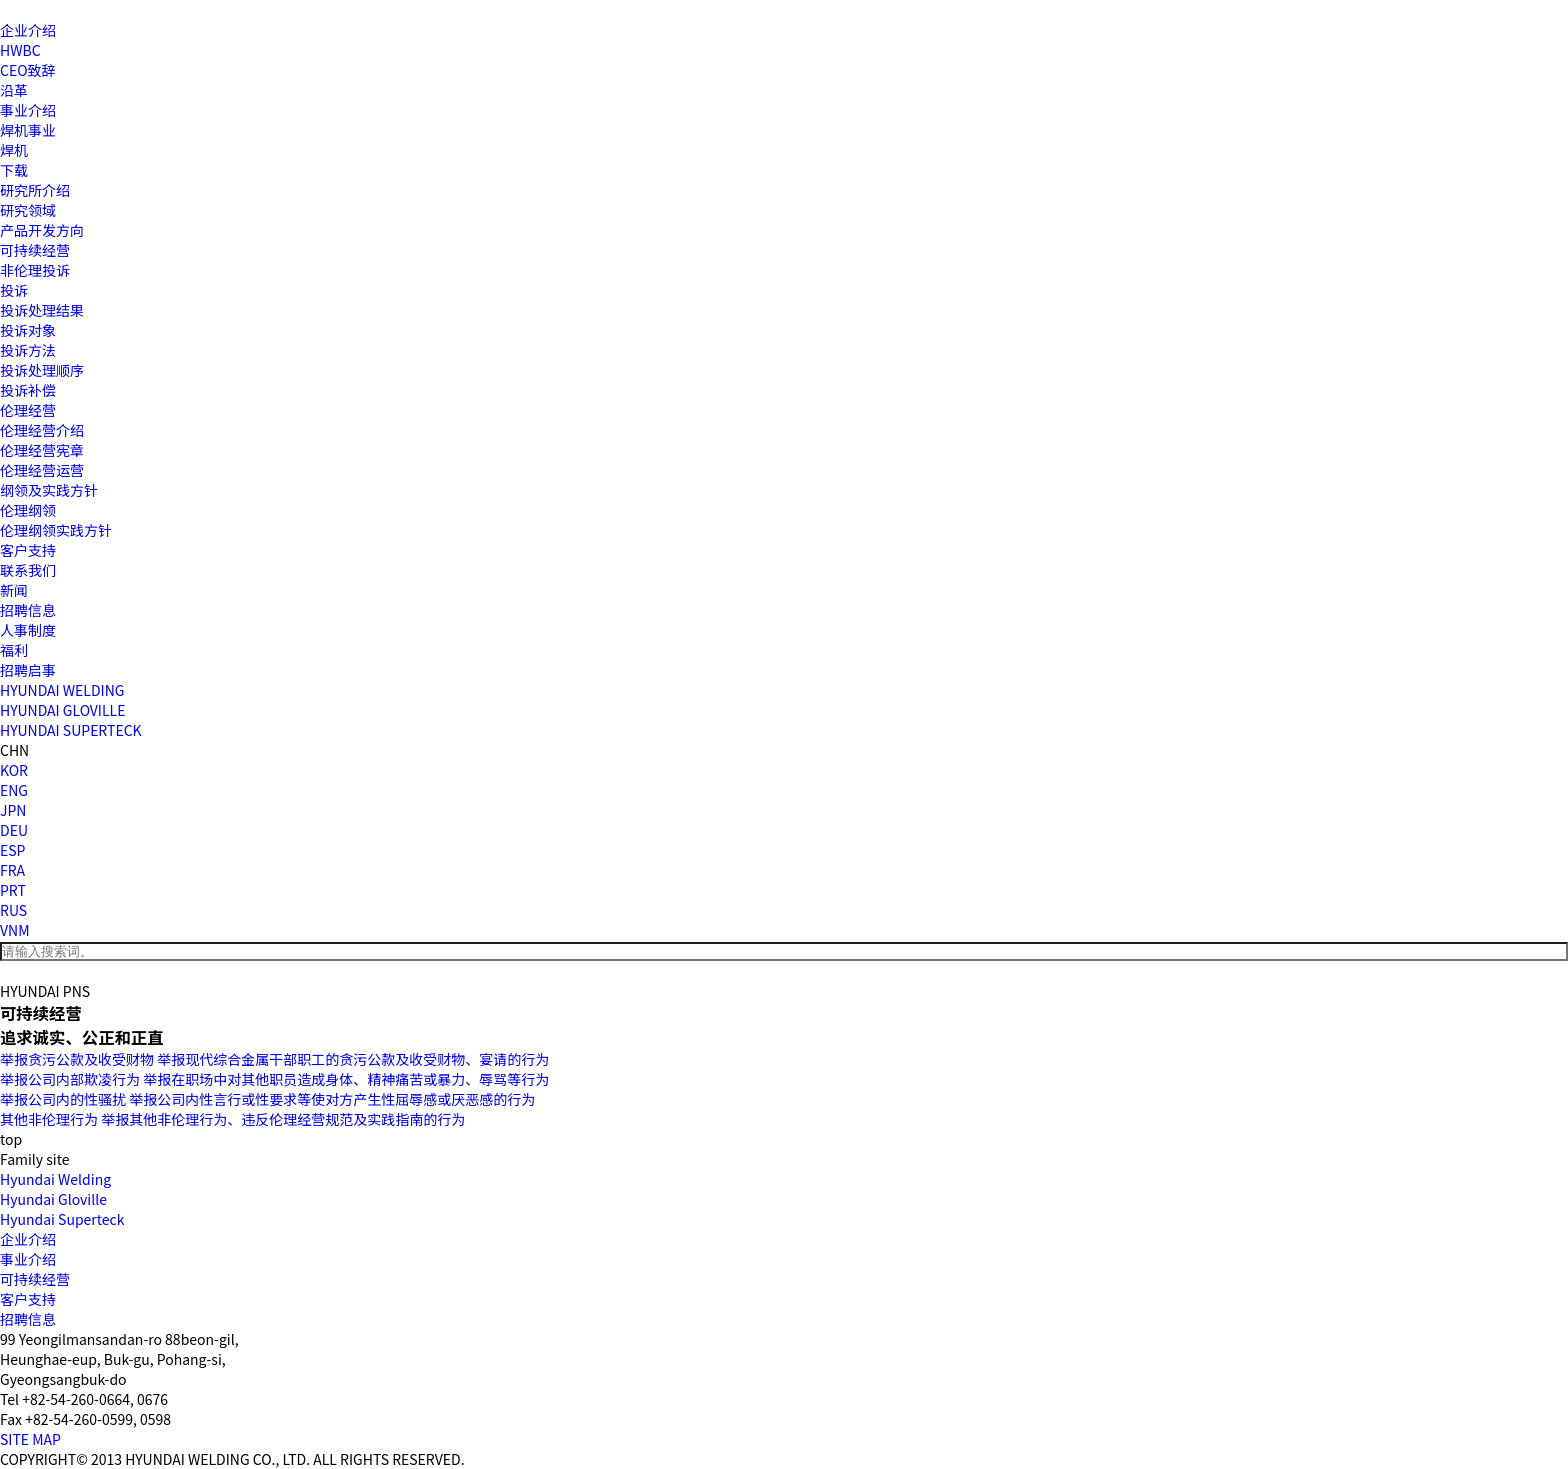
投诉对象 (28, 330)
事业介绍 (28, 110)
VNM (15, 930)
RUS (13, 910)
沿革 (14, 90)
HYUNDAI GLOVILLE (62, 710)
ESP (12, 850)
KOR (14, 770)
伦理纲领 (28, 510)
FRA (12, 870)
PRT (13, 890)
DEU (14, 830)
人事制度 (28, 630)
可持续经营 (35, 250)
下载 (14, 170)
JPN (13, 810)
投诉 (14, 290)
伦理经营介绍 (42, 430)
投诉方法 (28, 350)
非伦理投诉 (35, 270)
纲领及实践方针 (49, 490)
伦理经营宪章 (42, 450)
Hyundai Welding (55, 1179)
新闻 (14, 590)
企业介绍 (28, 30)
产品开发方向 (42, 230)
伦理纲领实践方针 (56, 530)
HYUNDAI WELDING (62, 690)
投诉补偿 (28, 390)
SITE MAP (30, 1439)
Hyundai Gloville (53, 1199)
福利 (14, 650)
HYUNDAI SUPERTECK (71, 730)
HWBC (20, 50)
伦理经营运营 (42, 470)
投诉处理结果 (42, 310)
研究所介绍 (35, 190)
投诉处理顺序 (42, 370)
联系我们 (28, 570)
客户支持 (28, 550)
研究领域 (28, 210)
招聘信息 (28, 610)
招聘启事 (28, 670)
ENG (14, 790)
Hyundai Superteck (62, 1219)
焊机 (14, 150)
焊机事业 (28, 130)
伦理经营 (28, 410)
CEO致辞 (28, 70)
